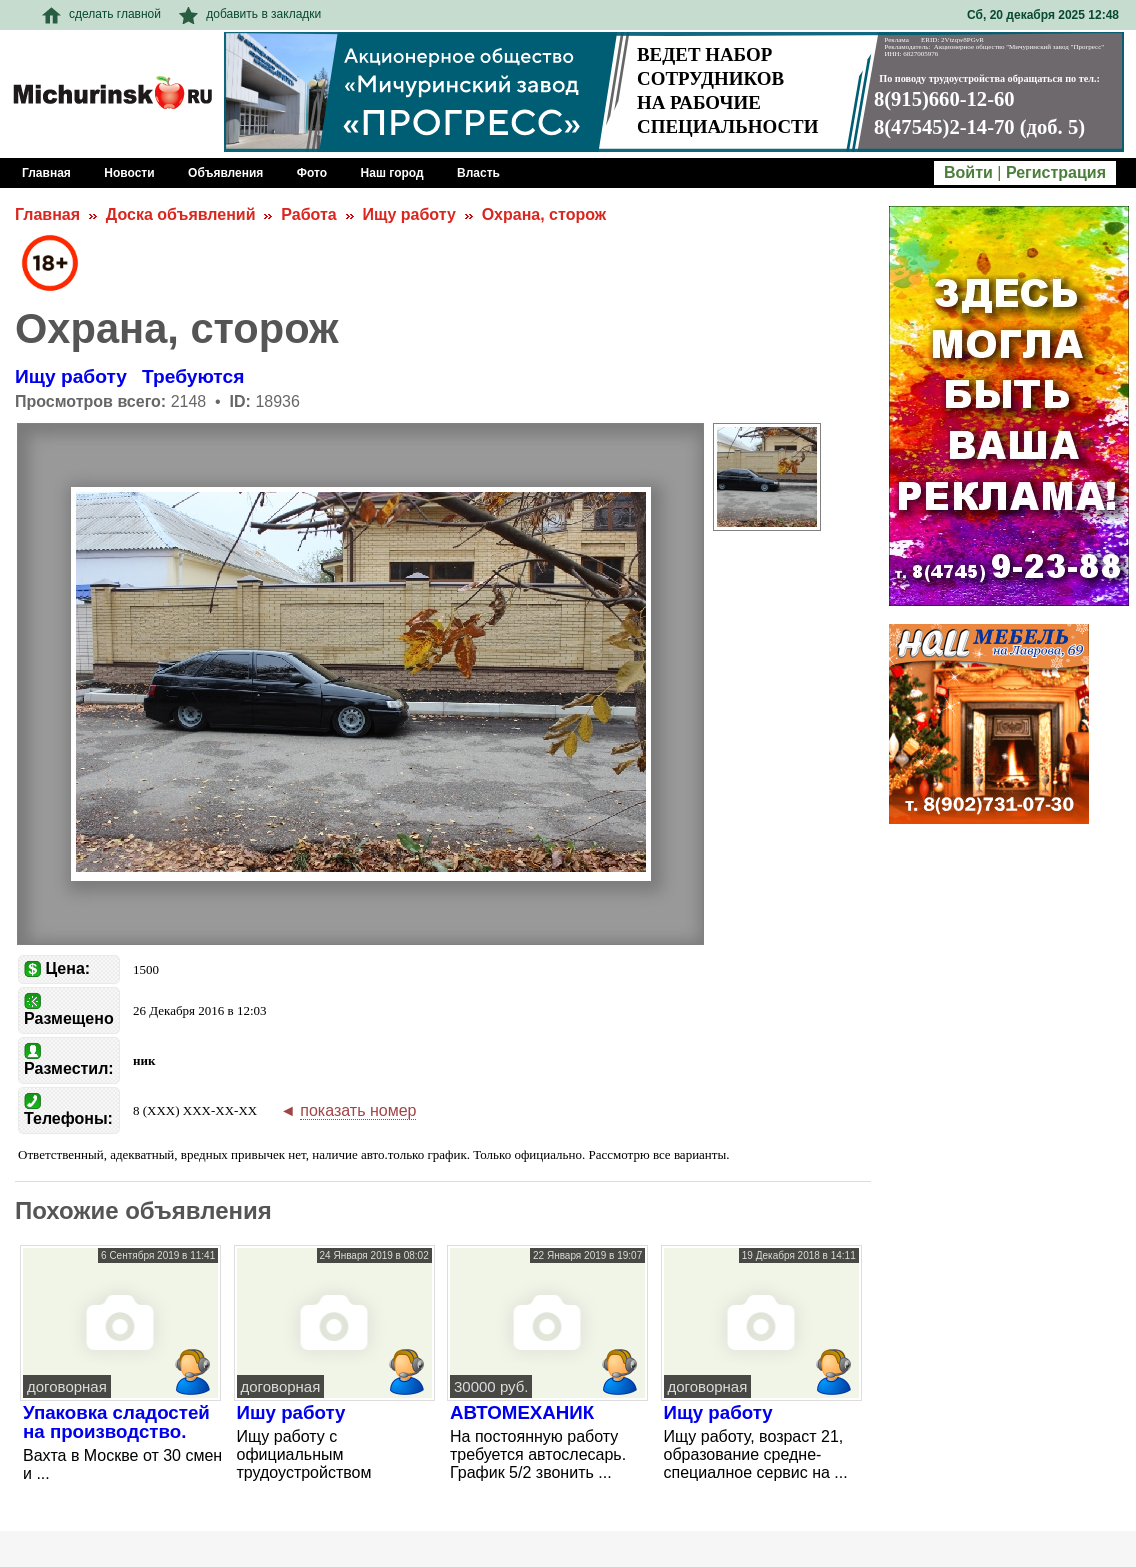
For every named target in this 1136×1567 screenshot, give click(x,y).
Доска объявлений (181, 214)
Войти (968, 172)
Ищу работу (408, 214)
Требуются (193, 376)
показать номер (358, 1110)
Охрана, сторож (544, 214)
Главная (47, 214)
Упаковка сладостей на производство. (116, 1422)
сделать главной (101, 14)
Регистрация (1056, 172)
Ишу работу (291, 1412)
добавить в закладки (250, 14)
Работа (308, 214)
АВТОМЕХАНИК (522, 1412)
